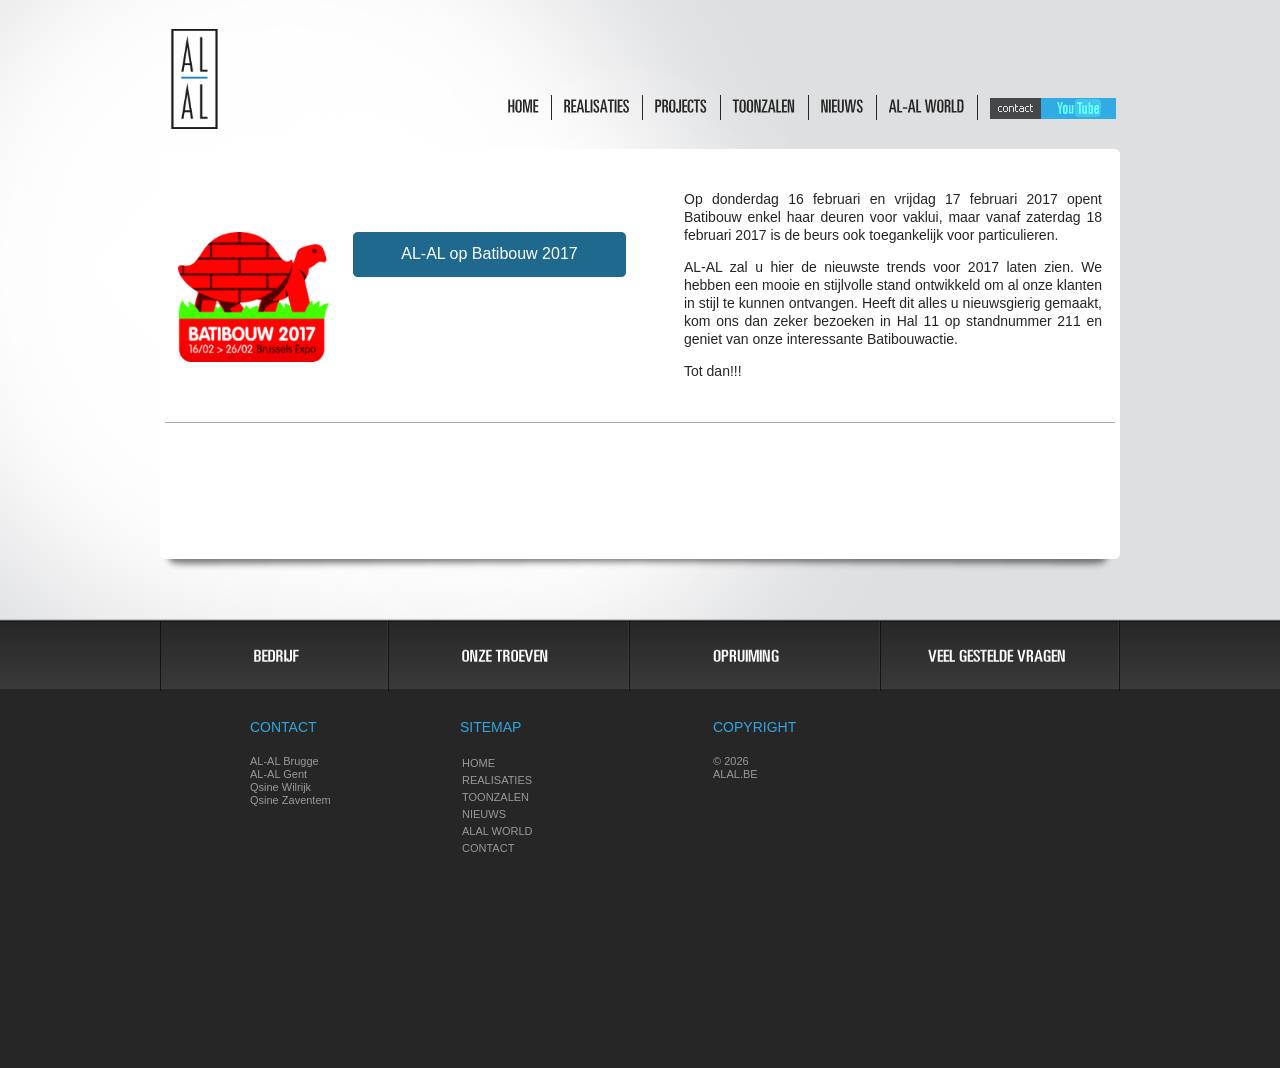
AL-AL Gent (278, 774)
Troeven (507, 656)
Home (478, 763)
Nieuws (484, 814)
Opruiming (753, 656)
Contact (1015, 108)
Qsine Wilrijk (280, 787)
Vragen (999, 656)
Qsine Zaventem (290, 800)
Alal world (497, 831)
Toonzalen (495, 797)
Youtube (1078, 108)
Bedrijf (273, 656)
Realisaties (497, 780)
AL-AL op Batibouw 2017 (489, 253)
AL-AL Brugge (284, 761)
